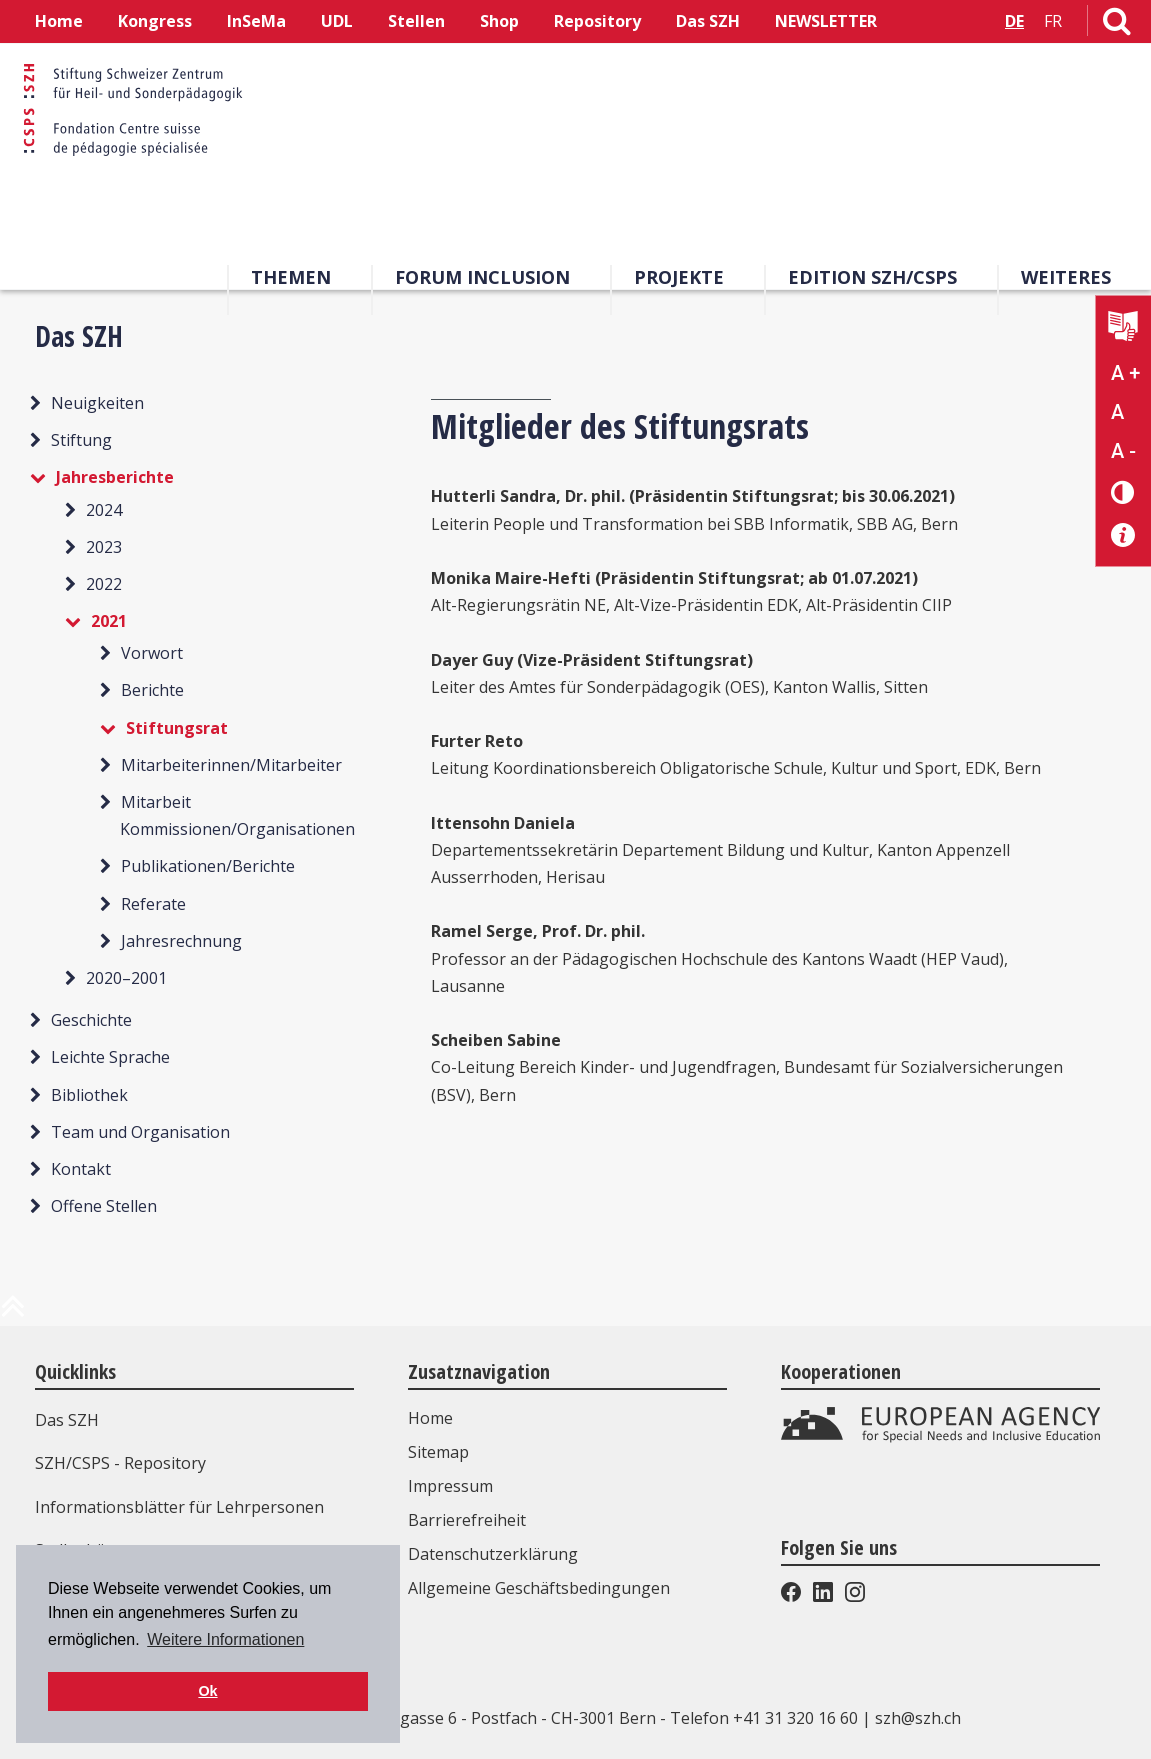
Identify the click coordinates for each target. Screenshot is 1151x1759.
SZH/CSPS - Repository (120, 1463)
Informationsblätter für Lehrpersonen (179, 1507)
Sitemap (438, 1452)
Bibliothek (89, 1095)
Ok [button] (207, 1691)
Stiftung (81, 440)
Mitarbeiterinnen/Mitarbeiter (231, 765)
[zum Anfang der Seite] (13, 1314)
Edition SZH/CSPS (872, 277)
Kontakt (81, 1169)
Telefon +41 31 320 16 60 (764, 1718)
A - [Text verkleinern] (1123, 451)
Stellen (416, 21)
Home (59, 21)
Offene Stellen (104, 1206)
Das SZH (708, 21)
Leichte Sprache (110, 1057)
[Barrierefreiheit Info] (1123, 535)
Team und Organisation (140, 1132)
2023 (104, 547)
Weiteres (1066, 277)
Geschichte (91, 1020)
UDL (337, 21)
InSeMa (256, 21)
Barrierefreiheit (467, 1520)
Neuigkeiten (97, 403)
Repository (597, 21)
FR (1053, 21)
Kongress (155, 21)
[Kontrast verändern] (1123, 491)
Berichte (152, 690)
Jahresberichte (115, 477)
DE (1014, 21)
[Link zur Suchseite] (1117, 25)
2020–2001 (126, 978)
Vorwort (152, 653)
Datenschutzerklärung (493, 1554)
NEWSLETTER (826, 21)
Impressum (450, 1486)
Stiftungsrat (177, 728)
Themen (291, 277)
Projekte (679, 277)
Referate (153, 904)
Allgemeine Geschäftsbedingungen (539, 1588)
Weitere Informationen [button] (225, 1639)
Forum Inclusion (482, 277)
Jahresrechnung (181, 941)
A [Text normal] (1117, 412)
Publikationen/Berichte (208, 866)
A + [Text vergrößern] (1125, 373)
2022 (104, 584)
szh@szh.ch (918, 1718)
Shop (499, 21)
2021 (109, 621)
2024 (104, 510)
